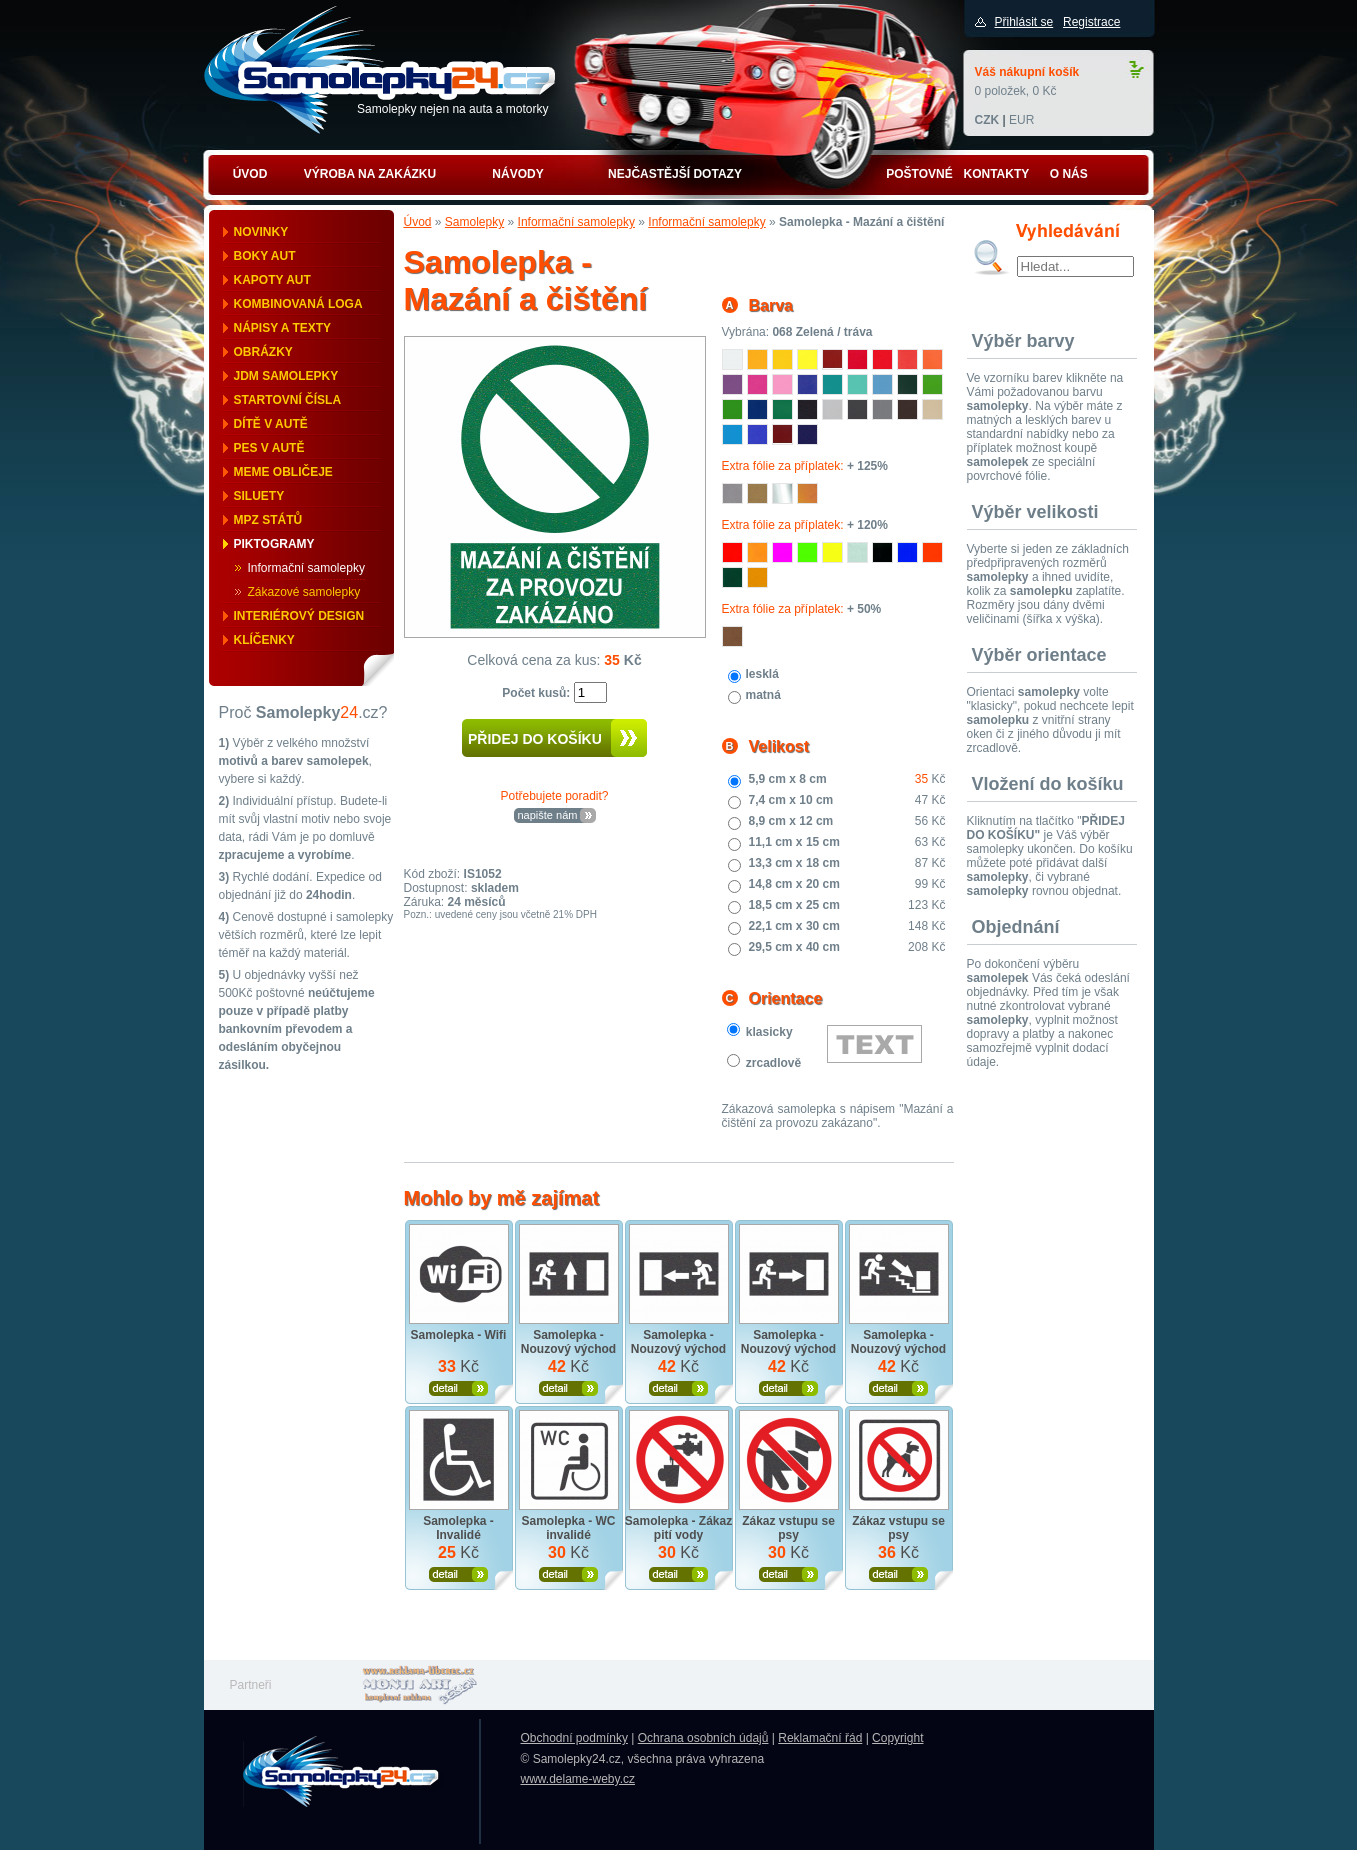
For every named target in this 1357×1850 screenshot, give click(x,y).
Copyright (897, 1738)
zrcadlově (773, 1063)
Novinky (261, 232)
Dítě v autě (271, 424)
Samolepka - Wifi (459, 1335)
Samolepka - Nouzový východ (568, 1342)
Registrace (1091, 22)
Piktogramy (274, 544)
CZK (987, 120)
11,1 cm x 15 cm (794, 842)
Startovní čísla (288, 400)
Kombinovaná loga (298, 304)
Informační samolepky (306, 568)
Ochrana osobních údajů (703, 1738)
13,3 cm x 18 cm (794, 863)
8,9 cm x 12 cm (791, 821)
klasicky (769, 1032)
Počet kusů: (537, 693)
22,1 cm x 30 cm (794, 926)
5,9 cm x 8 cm (788, 779)
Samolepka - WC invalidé (568, 1528)
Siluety (259, 496)
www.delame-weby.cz (578, 1779)
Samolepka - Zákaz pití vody (678, 1528)
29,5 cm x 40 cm (794, 947)
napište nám (548, 815)
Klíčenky (264, 640)
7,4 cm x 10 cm (791, 800)
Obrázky (263, 352)
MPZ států (268, 520)
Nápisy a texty (283, 328)
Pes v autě (269, 448)
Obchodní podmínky (574, 1738)
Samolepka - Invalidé (458, 1528)
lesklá (762, 674)
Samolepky (474, 222)
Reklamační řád (820, 1738)
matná (763, 695)
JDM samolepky (286, 376)
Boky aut (265, 256)
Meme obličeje (283, 472)
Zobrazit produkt (458, 1388)
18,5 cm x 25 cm (794, 905)
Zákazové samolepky (304, 592)
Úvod (418, 222)
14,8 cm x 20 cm (794, 884)
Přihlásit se (1024, 22)
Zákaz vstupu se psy (788, 1528)
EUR (1021, 120)
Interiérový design (299, 616)
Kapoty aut (272, 280)
